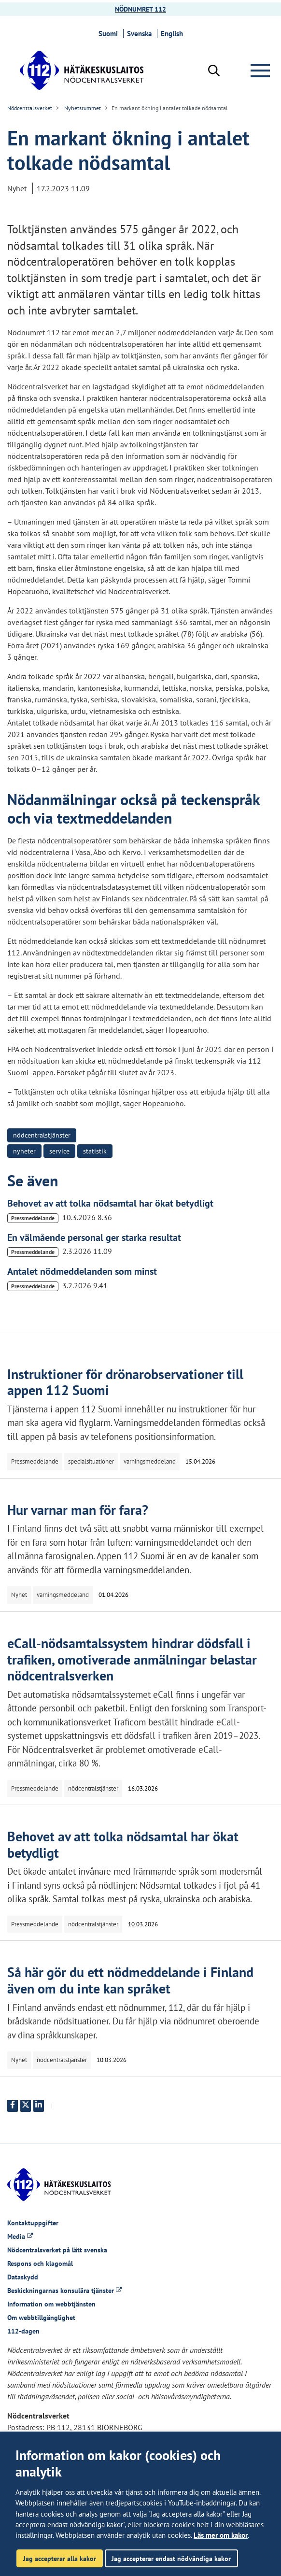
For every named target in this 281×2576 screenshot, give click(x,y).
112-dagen (23, 2331)
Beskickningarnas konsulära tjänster (64, 2290)
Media (20, 2236)
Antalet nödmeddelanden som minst (82, 1271)
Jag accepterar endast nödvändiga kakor (171, 2558)
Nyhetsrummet (82, 108)
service (59, 1151)
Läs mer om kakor (221, 2535)
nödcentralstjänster (41, 1135)
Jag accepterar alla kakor (59, 2558)
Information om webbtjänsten (51, 2304)
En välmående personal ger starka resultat (94, 1237)
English (173, 33)
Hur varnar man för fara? (77, 1510)
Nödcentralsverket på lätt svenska (57, 2250)
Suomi (109, 33)
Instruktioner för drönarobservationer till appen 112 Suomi (125, 1382)
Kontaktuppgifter (32, 2223)
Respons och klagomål (40, 2263)
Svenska (140, 33)
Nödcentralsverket (29, 108)
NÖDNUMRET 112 (140, 9)
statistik (95, 1151)
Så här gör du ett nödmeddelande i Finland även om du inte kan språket (130, 1980)
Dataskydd (22, 2277)
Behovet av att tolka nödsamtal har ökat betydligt (110, 1203)
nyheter (24, 1151)
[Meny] (262, 70)
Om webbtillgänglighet (41, 2317)
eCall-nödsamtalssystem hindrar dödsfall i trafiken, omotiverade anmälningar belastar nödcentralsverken (132, 1659)
